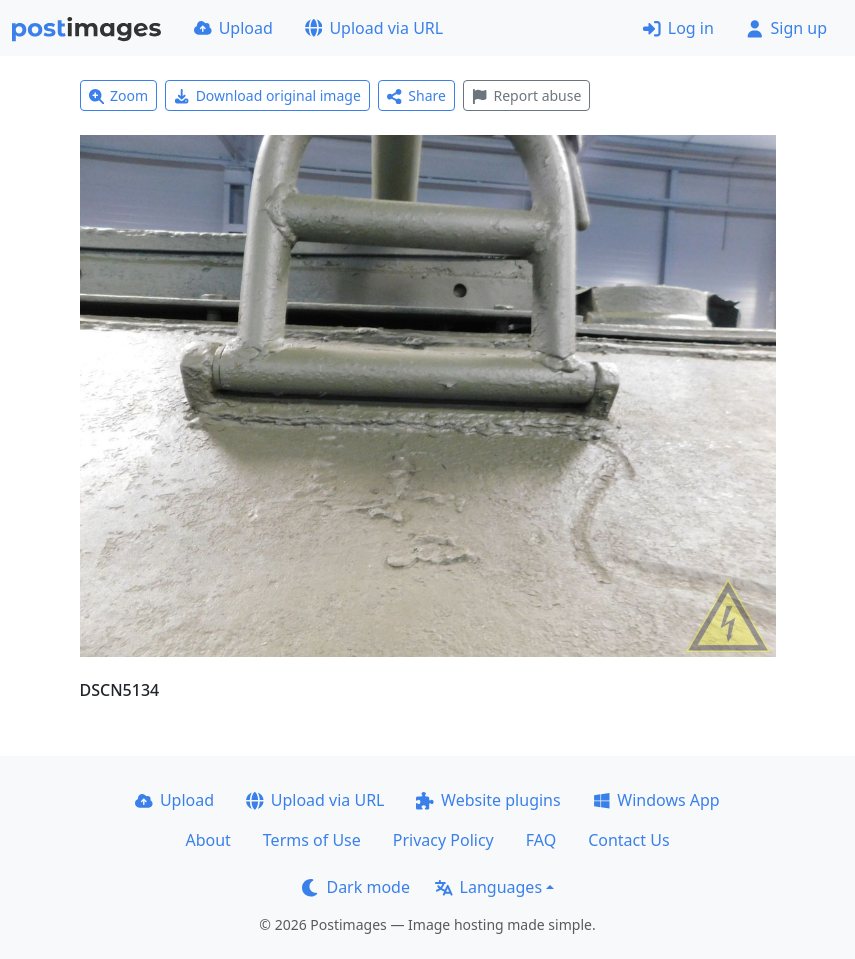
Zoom (119, 95)
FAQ (541, 840)
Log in (678, 28)
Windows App (656, 800)
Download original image (267, 95)
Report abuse (526, 95)
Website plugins (488, 800)
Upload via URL (374, 28)
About (207, 840)
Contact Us (628, 840)
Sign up (786, 28)
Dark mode (356, 887)
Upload (233, 28)
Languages (488, 887)
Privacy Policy (443, 840)
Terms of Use (312, 840)
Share (416, 95)
